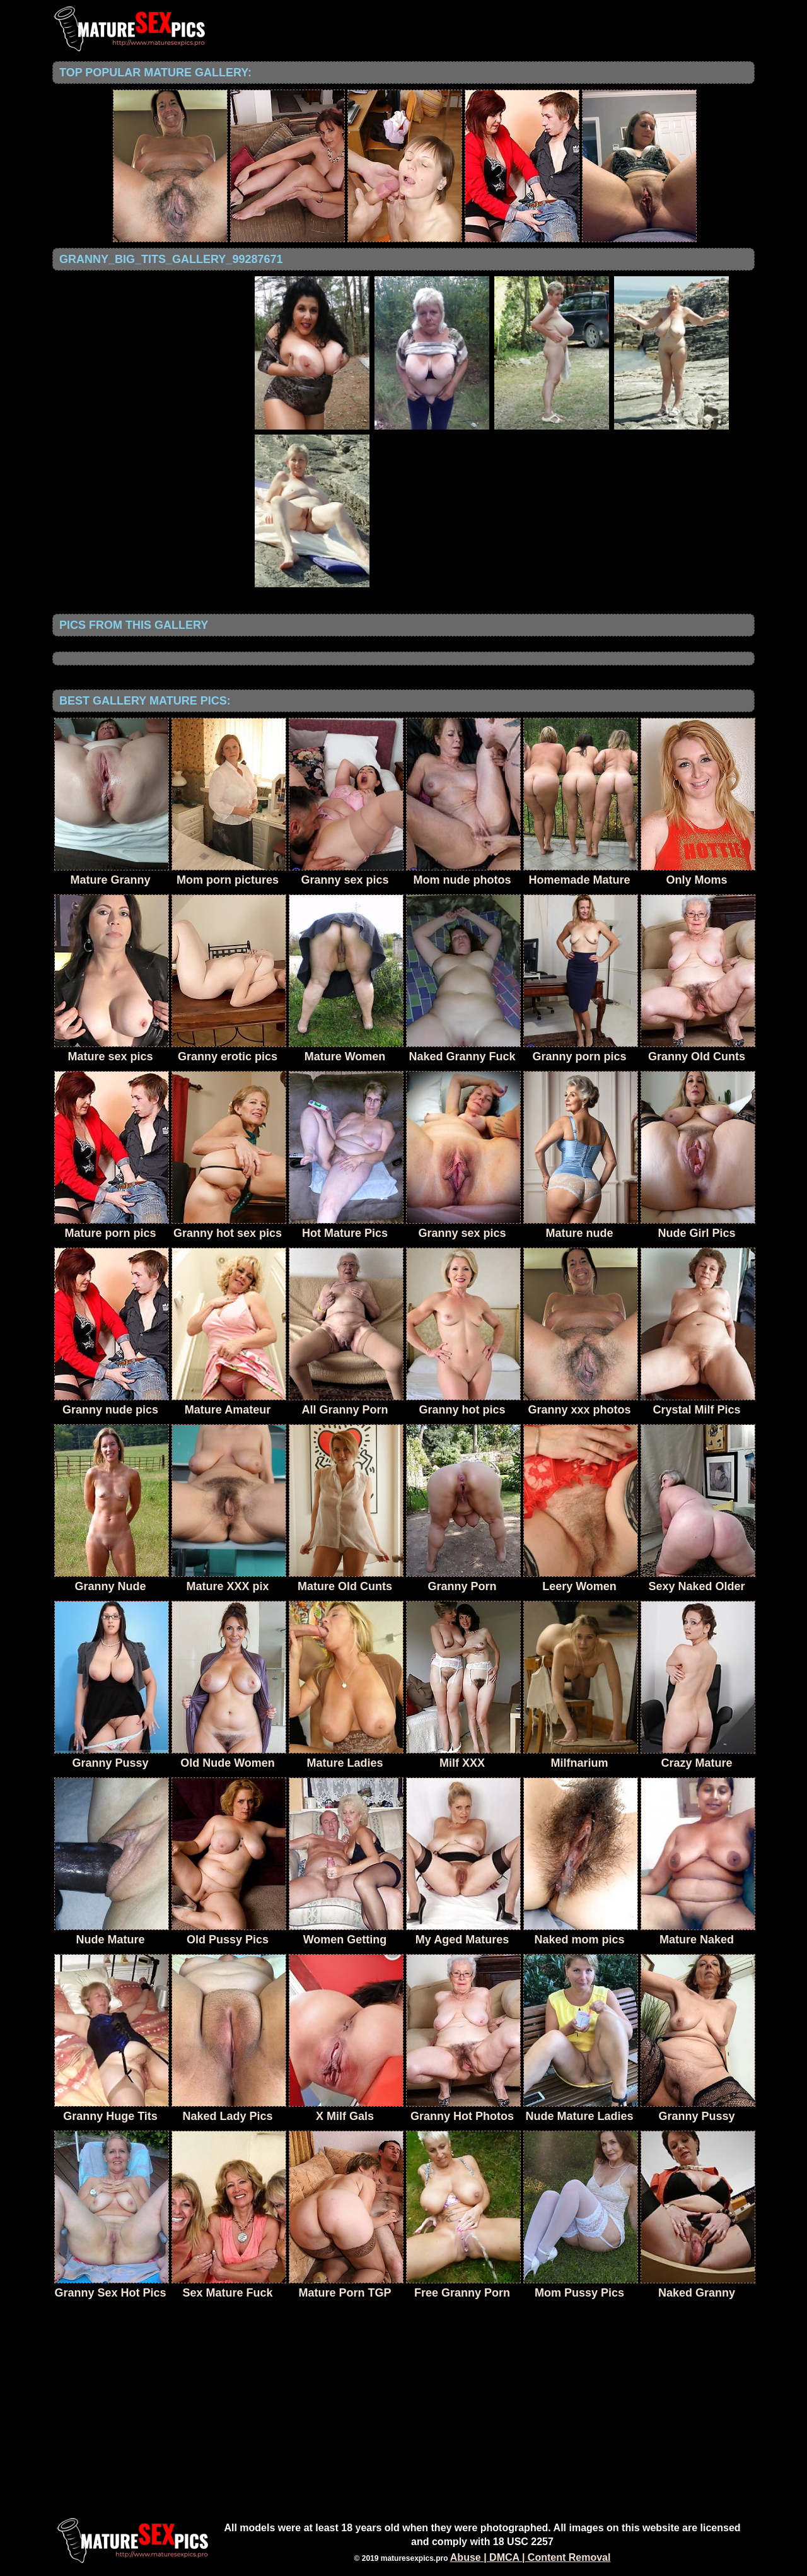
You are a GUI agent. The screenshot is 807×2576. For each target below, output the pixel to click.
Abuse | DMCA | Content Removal (530, 2557)
